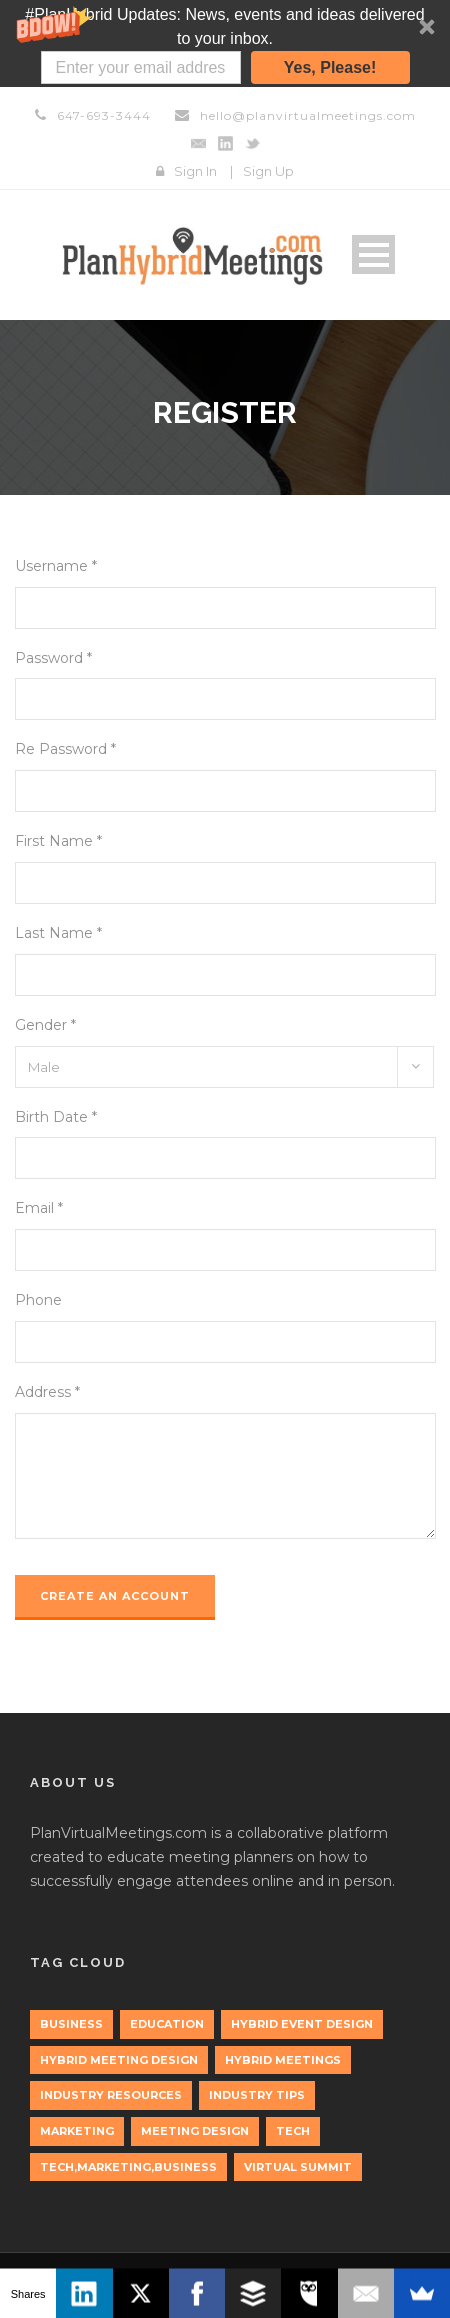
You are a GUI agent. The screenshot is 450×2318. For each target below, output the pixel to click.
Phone (38, 1300)
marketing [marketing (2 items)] (77, 2131)
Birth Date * (56, 1117)
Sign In (195, 171)
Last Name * (58, 933)
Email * (39, 1208)
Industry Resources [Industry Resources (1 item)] (111, 2095)
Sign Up (268, 171)
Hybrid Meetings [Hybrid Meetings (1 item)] (283, 2060)
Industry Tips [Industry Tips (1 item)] (257, 2095)
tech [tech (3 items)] (293, 2131)
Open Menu (373, 254)
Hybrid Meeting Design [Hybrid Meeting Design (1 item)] (119, 2060)
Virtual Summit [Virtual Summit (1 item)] (298, 2167)
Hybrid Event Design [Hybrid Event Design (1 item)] (302, 2024)
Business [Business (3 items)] (71, 2024)
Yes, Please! (330, 67)
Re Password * (65, 749)
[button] (225, 43)
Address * (47, 1392)
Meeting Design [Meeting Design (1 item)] (195, 2131)
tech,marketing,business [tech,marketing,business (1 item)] (128, 2167)
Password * (53, 658)
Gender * (45, 1025)
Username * (56, 566)
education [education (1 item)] (167, 2024)
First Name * (58, 841)
